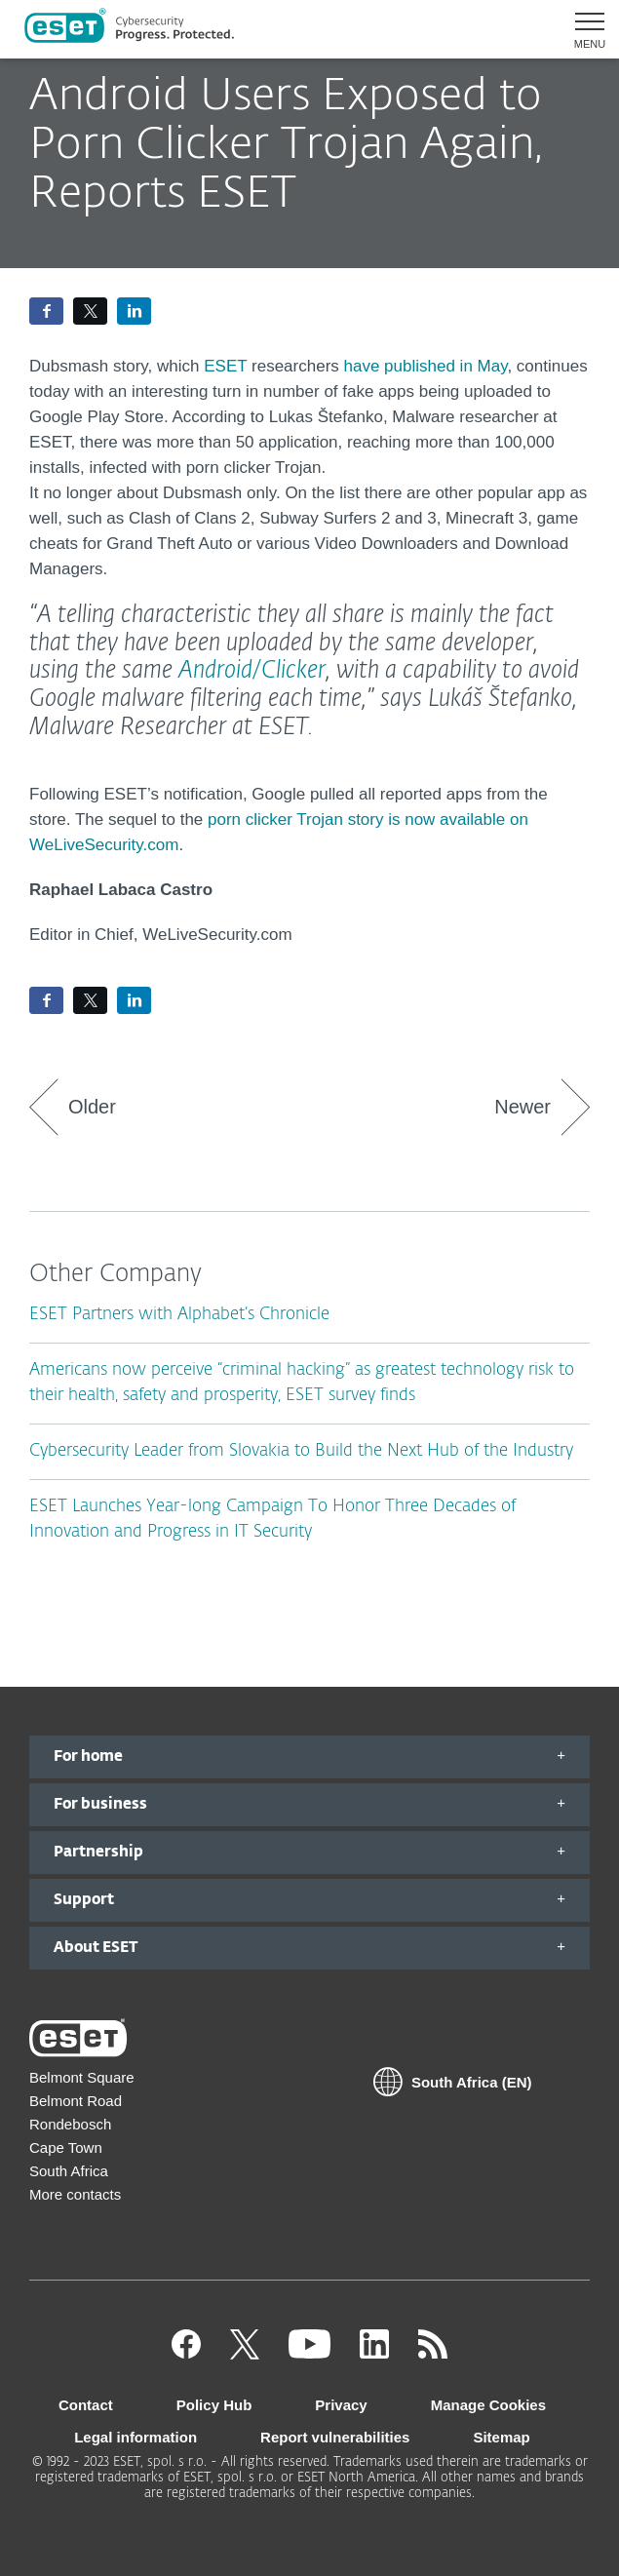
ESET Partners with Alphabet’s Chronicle (179, 1315)
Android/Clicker (252, 671)
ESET (227, 366)
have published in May (426, 366)
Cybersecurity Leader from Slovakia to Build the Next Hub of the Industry (301, 1451)
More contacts (75, 2194)
